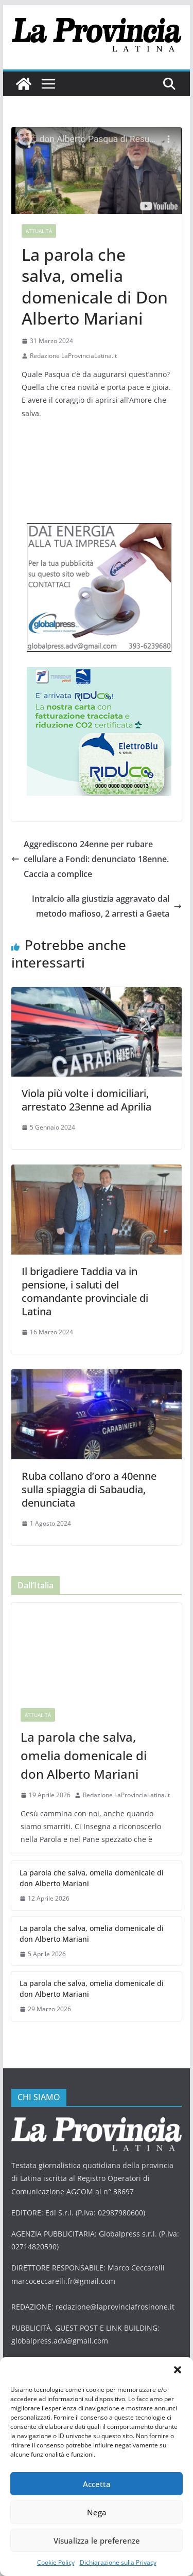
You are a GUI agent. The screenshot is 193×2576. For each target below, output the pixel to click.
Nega (97, 2512)
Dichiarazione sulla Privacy (118, 2562)
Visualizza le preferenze (97, 2540)
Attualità (39, 231)
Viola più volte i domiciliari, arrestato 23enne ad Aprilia (88, 1100)
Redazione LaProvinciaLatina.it (73, 355)
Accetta (97, 2484)
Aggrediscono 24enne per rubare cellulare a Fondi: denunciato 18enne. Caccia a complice (90, 859)
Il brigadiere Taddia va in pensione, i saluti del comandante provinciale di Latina (85, 1291)
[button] (177, 2370)
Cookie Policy (56, 2562)
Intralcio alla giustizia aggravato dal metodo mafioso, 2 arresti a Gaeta (107, 906)
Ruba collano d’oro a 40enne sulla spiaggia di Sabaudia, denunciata (89, 1489)
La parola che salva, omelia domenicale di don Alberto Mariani (84, 1755)
